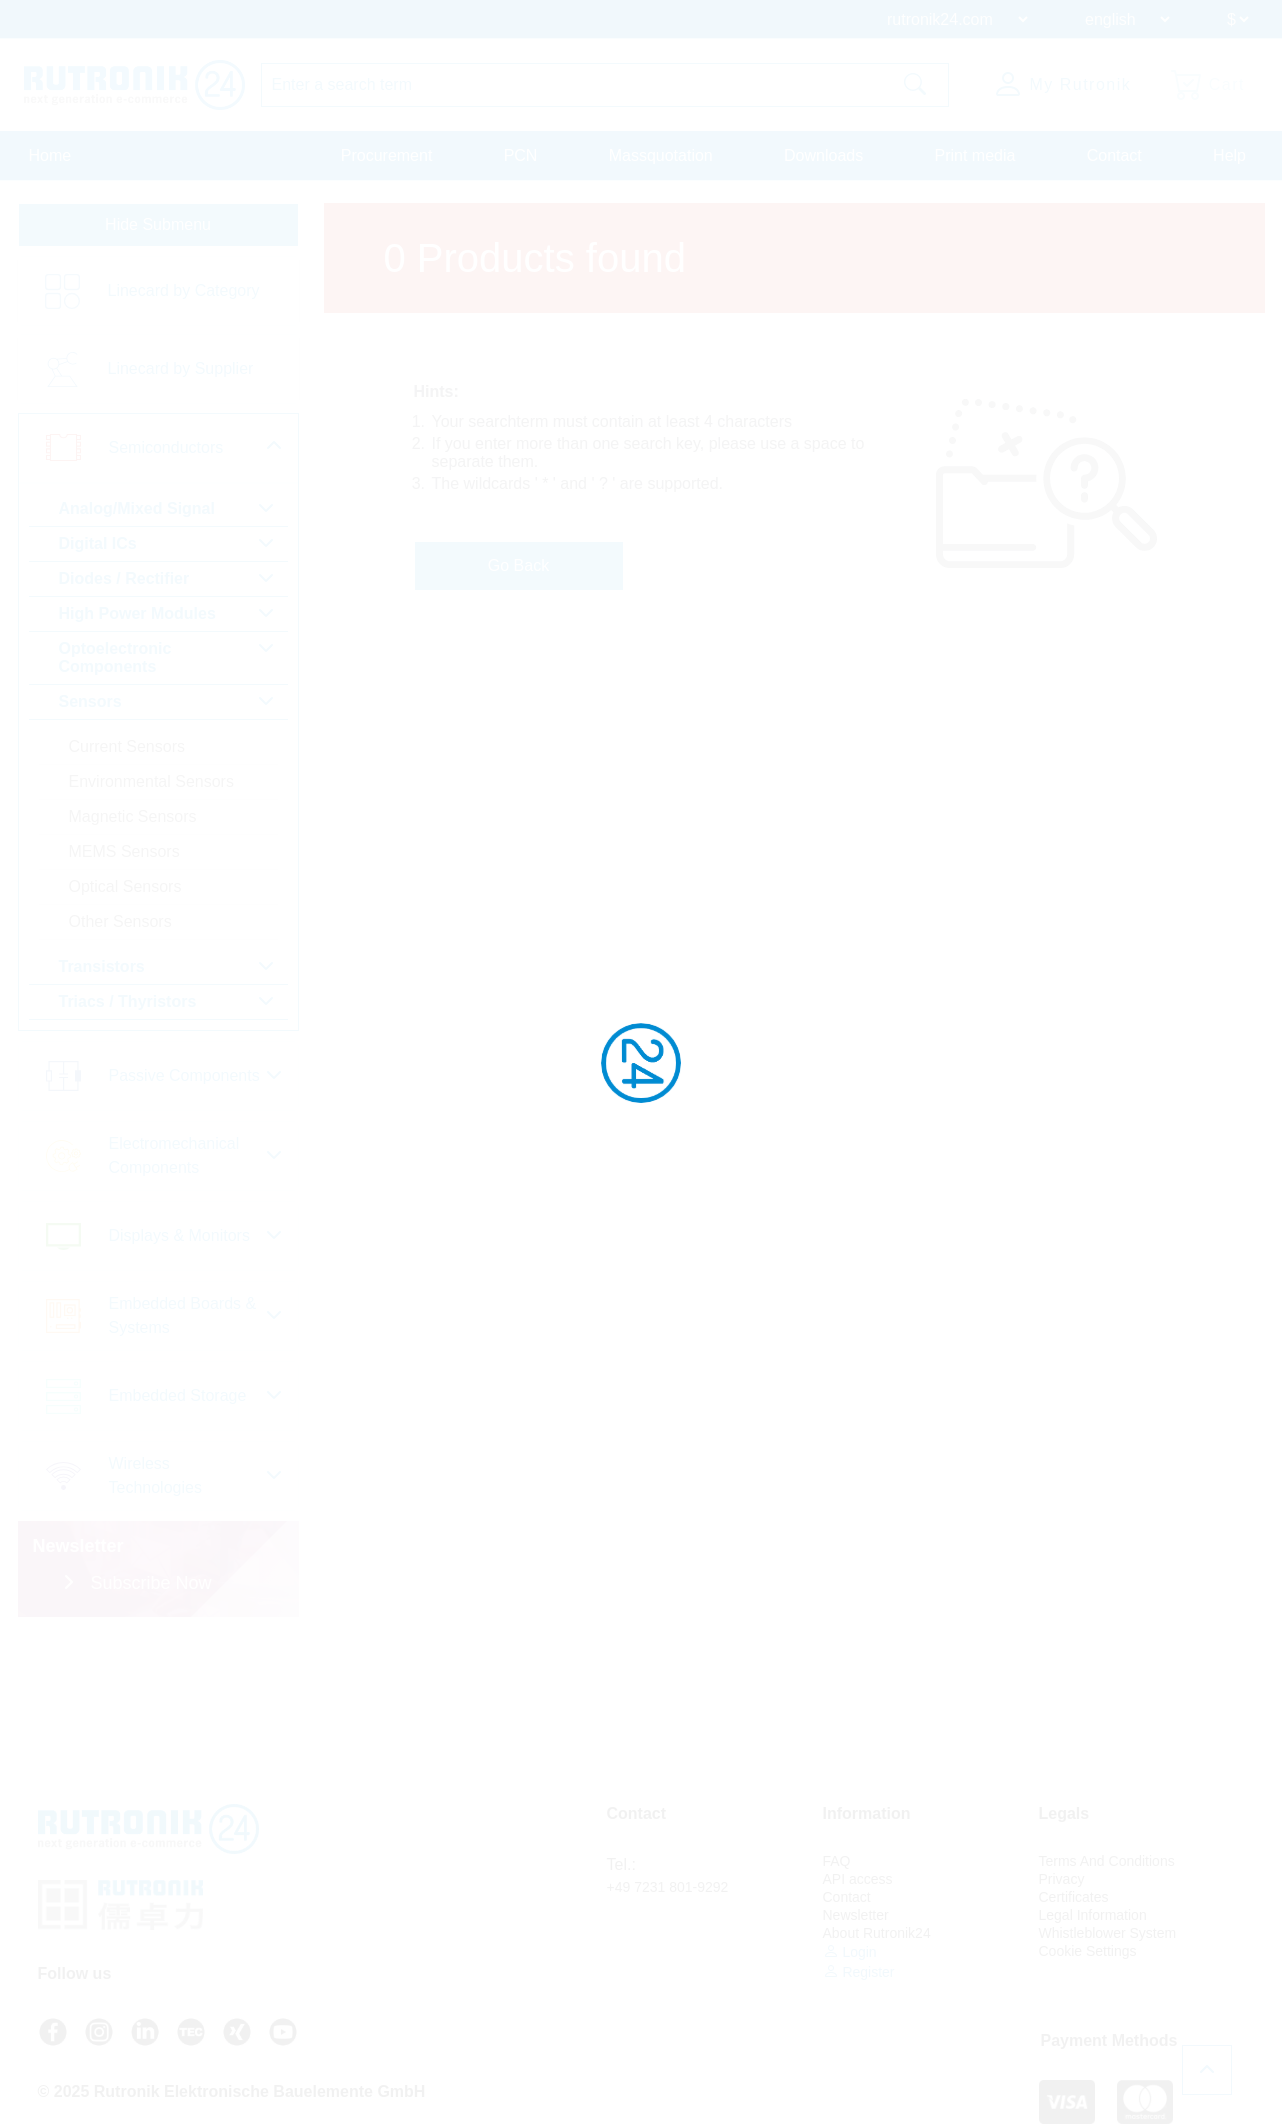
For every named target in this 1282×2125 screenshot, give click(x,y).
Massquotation (661, 155)
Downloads (823, 155)
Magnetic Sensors (133, 816)
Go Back (518, 565)
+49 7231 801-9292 (668, 1887)
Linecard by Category (184, 290)
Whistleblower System (1108, 1933)
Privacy (1062, 1879)
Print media (974, 155)
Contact (1114, 155)
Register (859, 1971)
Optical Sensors (125, 886)
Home (50, 155)
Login (850, 1951)
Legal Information (1093, 1915)
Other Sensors (120, 921)
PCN (521, 155)
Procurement (387, 155)
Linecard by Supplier (181, 368)
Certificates (1074, 1897)
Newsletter (856, 1915)
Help (1229, 155)
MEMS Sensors (124, 851)
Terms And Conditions (1107, 1861)
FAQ (837, 1861)
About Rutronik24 (877, 1933)
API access (858, 1879)
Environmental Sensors (151, 781)
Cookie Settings (1088, 1951)
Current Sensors (127, 746)
